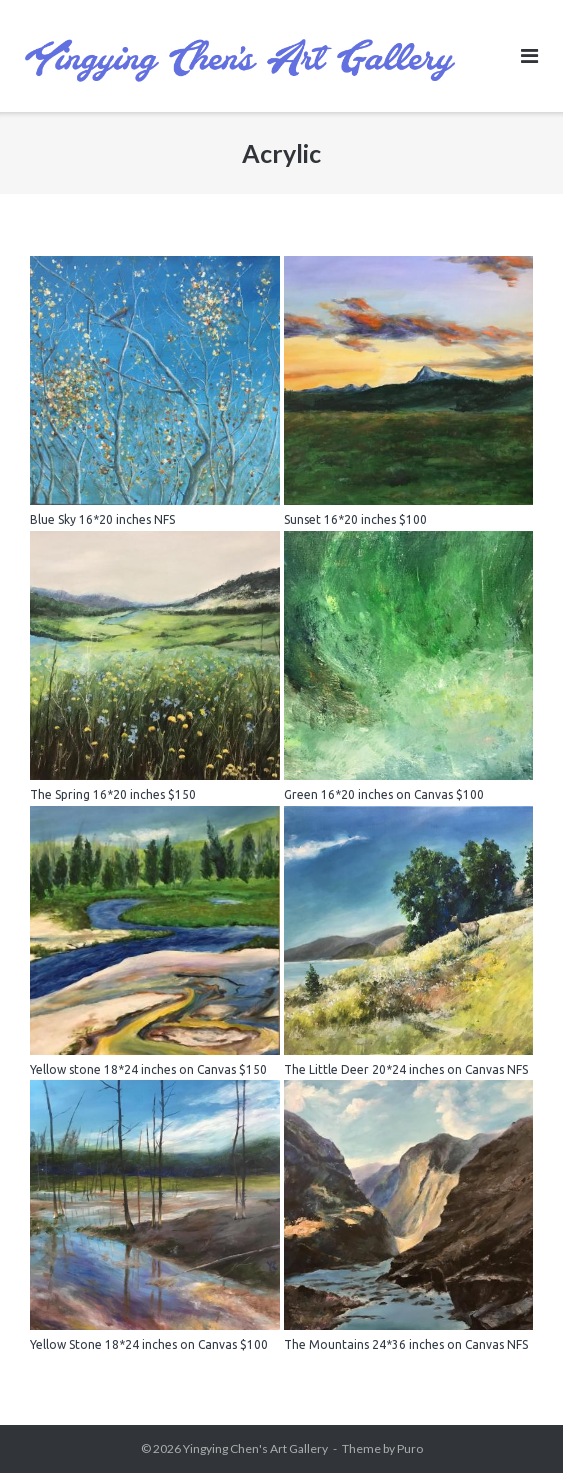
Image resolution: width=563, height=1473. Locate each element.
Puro (410, 1448)
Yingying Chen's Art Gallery (255, 1448)
